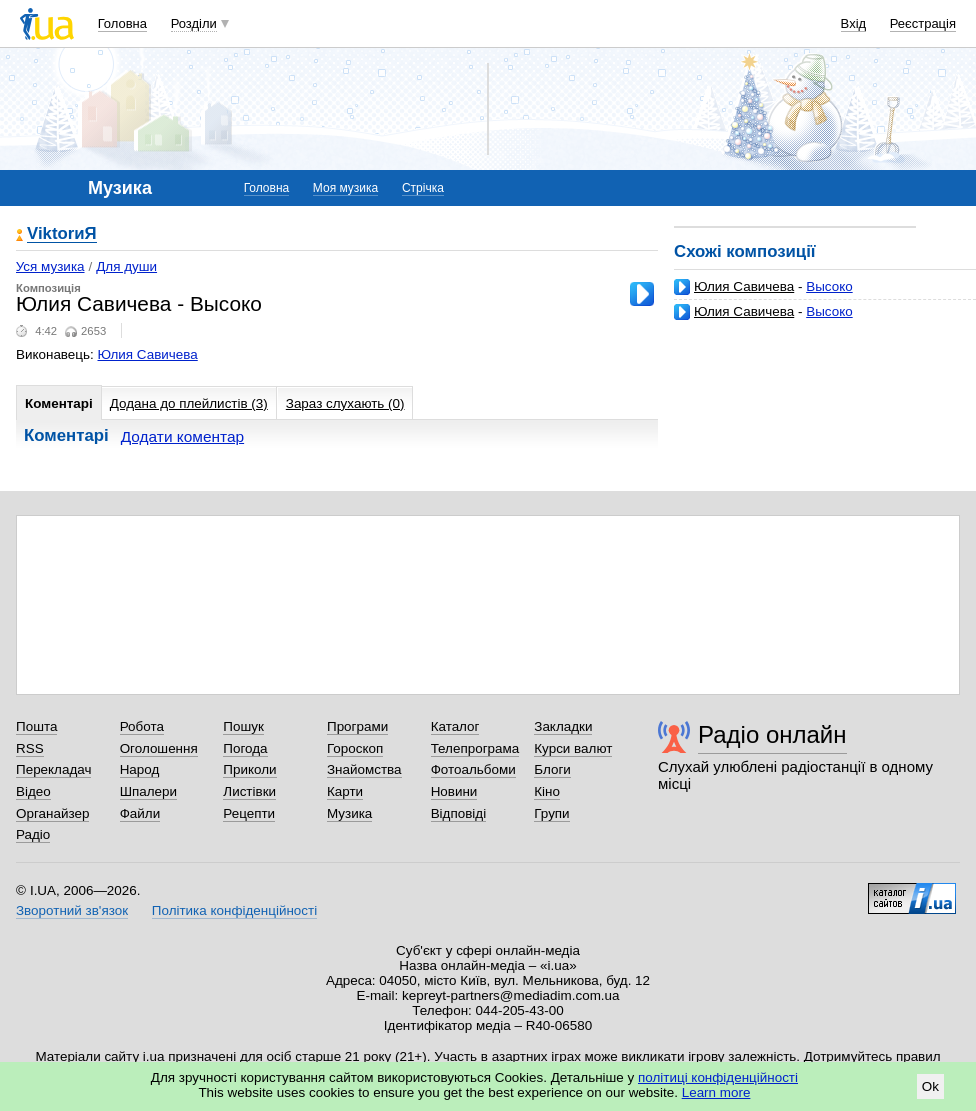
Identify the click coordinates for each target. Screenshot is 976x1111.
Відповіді (459, 813)
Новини (454, 791)
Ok (930, 1086)
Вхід (854, 23)
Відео (33, 791)
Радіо (33, 834)
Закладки (563, 726)
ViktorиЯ (62, 234)
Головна (122, 23)
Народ (140, 769)
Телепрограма (475, 748)
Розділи (194, 23)
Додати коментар (182, 436)
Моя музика (345, 188)
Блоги (552, 769)
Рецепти (249, 813)
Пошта (36, 726)
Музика (349, 813)
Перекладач (53, 769)
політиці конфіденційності (718, 1077)
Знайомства (364, 769)
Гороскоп (355, 748)
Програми (357, 726)
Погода (245, 748)
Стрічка (423, 188)
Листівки (249, 791)
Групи (551, 813)
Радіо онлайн (772, 734)
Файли (140, 813)
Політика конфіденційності (234, 910)
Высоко (829, 286)
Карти (345, 791)
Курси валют (573, 748)
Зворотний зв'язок (72, 910)
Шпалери (148, 791)
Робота (142, 726)
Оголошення (159, 748)
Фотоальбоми (473, 769)
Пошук (243, 726)
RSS (30, 748)
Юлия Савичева (744, 286)
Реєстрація (923, 23)
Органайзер (52, 813)
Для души (126, 266)
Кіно (547, 791)
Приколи (249, 769)
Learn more (716, 1092)
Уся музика (50, 266)
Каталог (455, 726)
